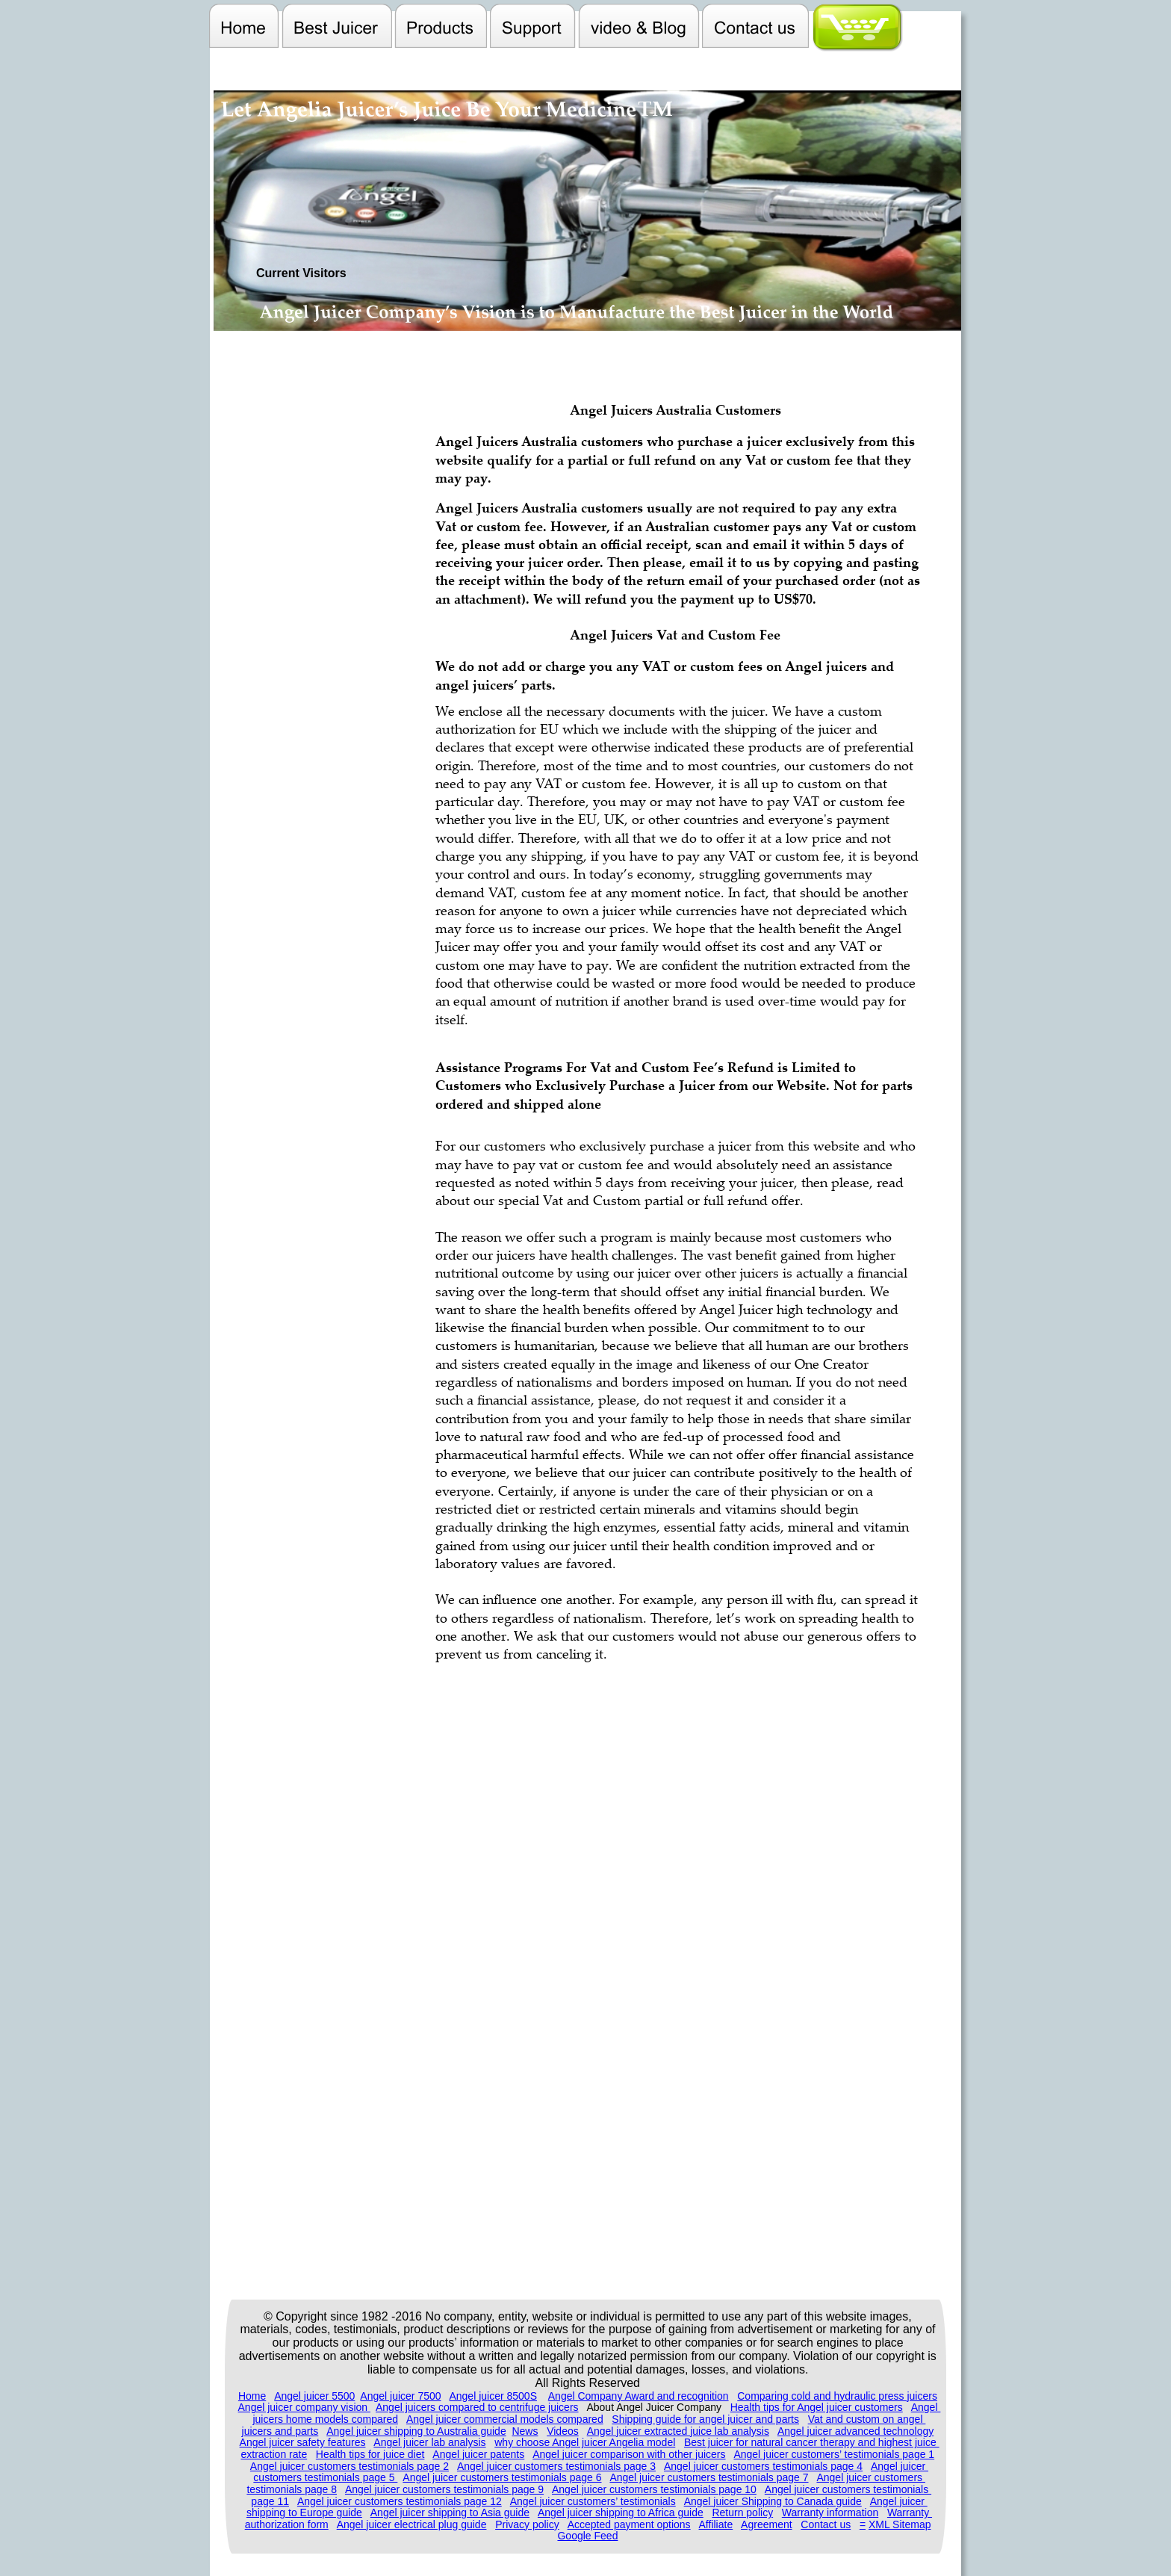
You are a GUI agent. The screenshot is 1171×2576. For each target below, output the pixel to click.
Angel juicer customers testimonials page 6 (502, 2477)
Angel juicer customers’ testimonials (593, 2501)
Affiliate (716, 2524)
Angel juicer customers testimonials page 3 (556, 2466)
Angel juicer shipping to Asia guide (449, 2512)
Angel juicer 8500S (493, 2396)
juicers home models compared (325, 2419)
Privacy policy (527, 2524)
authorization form (287, 2524)
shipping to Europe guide (304, 2512)
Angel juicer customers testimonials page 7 (708, 2477)
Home (252, 2396)
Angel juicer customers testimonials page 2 (349, 2466)
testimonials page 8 (291, 2489)
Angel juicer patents (478, 2454)
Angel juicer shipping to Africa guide (620, 2512)
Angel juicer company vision (304, 2407)
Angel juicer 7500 (400, 2396)
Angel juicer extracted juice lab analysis (678, 2431)
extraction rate (273, 2454)
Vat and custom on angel (867, 2419)
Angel (926, 2407)
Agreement (766, 2524)
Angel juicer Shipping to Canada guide (773, 2501)
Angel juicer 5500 (314, 2396)
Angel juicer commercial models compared (504, 2419)
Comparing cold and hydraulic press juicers (837, 2396)
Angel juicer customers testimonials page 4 (763, 2466)
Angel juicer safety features (303, 2442)
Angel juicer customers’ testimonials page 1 (833, 2454)
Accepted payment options (629, 2524)
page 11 (270, 2501)
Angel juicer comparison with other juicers (628, 2454)
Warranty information (830, 2512)
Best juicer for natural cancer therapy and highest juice (811, 2442)
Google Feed (587, 2536)
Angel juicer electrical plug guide (412, 2524)
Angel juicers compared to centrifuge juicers (477, 2407)
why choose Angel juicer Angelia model (584, 2442)
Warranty (909, 2512)
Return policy (742, 2512)
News (525, 2431)
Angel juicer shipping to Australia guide (416, 2431)
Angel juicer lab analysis (429, 2442)
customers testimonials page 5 (325, 2477)
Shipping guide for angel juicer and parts (705, 2419)
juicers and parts (280, 2431)
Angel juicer (899, 2466)
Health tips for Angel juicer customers (816, 2407)
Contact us (826, 2524)
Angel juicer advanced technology (855, 2431)
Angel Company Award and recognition (638, 2396)
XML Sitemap (900, 2524)
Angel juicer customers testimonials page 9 (444, 2489)
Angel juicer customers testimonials (848, 2489)
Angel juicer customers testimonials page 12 (399, 2501)
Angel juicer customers (870, 2477)
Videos (563, 2431)
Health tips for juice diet (370, 2454)
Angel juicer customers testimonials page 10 (654, 2489)
